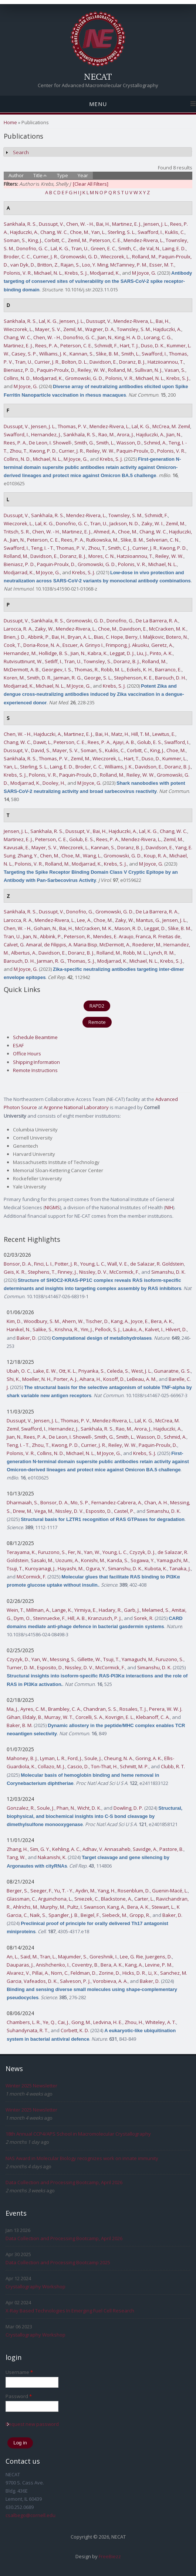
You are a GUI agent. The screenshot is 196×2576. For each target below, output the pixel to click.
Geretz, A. (162, 645)
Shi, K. (13, 1379)
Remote (97, 1022)
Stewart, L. (163, 1907)
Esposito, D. (99, 1511)
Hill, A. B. (77, 1618)
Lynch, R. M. (162, 952)
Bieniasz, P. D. (19, 370)
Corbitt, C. (54, 240)
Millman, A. (38, 1610)
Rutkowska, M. (102, 539)
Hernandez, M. (20, 653)
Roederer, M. (146, 944)
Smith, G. (84, 442)
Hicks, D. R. (134, 1973)
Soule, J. (93, 1758)
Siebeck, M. (114, 1915)
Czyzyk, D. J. (142, 1552)
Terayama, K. (21, 1552)
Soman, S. (15, 240)
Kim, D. (14, 1321)
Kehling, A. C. (66, 1849)
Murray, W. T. (58, 1717)
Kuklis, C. (175, 232)
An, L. (12, 1956)
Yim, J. (87, 1329)
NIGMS (52, 1207)
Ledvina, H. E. (107, 2022)
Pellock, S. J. (108, 1329)
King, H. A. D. (128, 337)
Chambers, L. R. (24, 2022)
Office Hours (27, 1053)
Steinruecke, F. (49, 1618)
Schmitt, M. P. (134, 1766)
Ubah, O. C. (19, 1371)
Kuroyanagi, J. (40, 1568)
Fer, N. (75, 1552)
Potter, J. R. (66, 1263)
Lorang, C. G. (158, 337)
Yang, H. (106, 1890)
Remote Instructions (35, 1070)
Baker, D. (27, 1338)
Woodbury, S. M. (42, 1321)
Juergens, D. (158, 1956)
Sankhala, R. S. (20, 224)
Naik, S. (38, 1915)
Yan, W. (92, 1552)
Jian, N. (105, 337)
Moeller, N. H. (36, 1379)
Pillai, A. (40, 1973)
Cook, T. (12, 645)
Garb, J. (132, 1610)
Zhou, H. (134, 2022)
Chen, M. (49, 855)
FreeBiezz (110, 2556)
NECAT (98, 76)
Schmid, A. (155, 442)
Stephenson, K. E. (133, 677)
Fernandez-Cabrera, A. (116, 1502)
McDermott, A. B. (22, 669)
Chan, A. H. (156, 1502)
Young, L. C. (92, 1263)
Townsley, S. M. (134, 329)
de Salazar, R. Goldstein (157, 1263)
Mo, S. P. (80, 1502)
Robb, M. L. (113, 669)
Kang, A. (120, 1321)
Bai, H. (103, 224)
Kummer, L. (174, 758)
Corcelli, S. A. (89, 1717)
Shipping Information (36, 1062)
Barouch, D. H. (170, 677)
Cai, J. (63, 2022)
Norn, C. (59, 1973)
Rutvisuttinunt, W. (23, 661)
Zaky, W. (44, 628)
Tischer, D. (97, 1321)
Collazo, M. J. (51, 1766)
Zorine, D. (109, 1973)
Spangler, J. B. (63, 1915)
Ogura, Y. (96, 1568)
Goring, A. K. (148, 1758)
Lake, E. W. (45, 1371)
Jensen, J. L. (155, 224)
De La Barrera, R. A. (157, 620)
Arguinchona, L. (55, 1898)
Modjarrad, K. (105, 272)
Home (10, 122)
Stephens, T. (41, 1272)
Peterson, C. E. (105, 240)
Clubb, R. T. (173, 1766)
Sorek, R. (143, 1618)
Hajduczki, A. (24, 232)
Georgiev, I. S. (57, 669)
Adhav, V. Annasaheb (106, 1849)
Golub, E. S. (149, 742)
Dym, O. (22, 1618)
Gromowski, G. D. (79, 256)
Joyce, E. (140, 1321)
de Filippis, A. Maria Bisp (70, 944)
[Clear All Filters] (90, 184)
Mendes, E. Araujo (113, 936)
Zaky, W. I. (152, 523)
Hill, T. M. (140, 734)
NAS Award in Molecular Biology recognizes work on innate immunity (82, 2158)
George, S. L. (98, 677)
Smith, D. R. (39, 677)
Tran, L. (48, 1956)
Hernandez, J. (46, 434)
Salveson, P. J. (75, 1981)
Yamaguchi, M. (173, 1560)
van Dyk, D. (22, 264)
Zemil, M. (77, 240)
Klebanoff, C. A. (153, 1717)
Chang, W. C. (54, 232)
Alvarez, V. (18, 1973)
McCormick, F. (124, 1272)
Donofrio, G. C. (32, 248)
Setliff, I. (53, 661)
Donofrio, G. (120, 620)
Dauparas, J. (20, 1964)
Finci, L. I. (43, 1263)
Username (19, 2372)
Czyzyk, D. (18, 1659)
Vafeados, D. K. (41, 1981)
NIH (169, 1207)
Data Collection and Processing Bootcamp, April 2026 (64, 2182)
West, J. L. (141, 1371)
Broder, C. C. (17, 256)
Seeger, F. (41, 1890)
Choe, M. (79, 232)
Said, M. (29, 1956)
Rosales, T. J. (133, 1709)
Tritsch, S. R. (17, 531)
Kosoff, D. (114, 1379)
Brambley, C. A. (64, 1709)
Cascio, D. (78, 1766)
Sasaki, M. (42, 1560)
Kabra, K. (98, 653)
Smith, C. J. (119, 548)
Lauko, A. (133, 1329)
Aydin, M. (85, 1890)
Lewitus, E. (163, 734)
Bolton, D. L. (74, 361)
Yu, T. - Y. (63, 1890)
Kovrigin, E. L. (119, 1717)
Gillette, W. (89, 1659)
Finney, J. (67, 1272)
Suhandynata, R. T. (27, 2030)
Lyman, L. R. (52, 1758)
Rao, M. (106, 434)
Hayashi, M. (71, 1568)
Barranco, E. (168, 669)
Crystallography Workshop (35, 2286)
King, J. (35, 240)
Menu (98, 104)
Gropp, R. (139, 1915)
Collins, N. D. (17, 378)
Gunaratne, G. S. (172, 1371)
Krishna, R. (66, 1329)
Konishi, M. (93, 1560)
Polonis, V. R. (18, 272)
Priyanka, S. (91, 1371)
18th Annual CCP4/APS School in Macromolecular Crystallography (78, 2133)
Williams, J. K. (53, 353)
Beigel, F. (90, 1915)
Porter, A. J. (65, 1379)
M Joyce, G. (144, 272)
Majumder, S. (72, 1956)
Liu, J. (142, 653)
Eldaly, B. (32, 1717)
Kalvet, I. (154, 1329)
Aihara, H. (90, 1379)
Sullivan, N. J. (148, 370)
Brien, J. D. (15, 637)
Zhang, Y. (27, 855)
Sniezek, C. (86, 1898)
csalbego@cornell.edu (30, 2515)
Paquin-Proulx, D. (56, 370)
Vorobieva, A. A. (110, 1981)
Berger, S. (17, 1890)
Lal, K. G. (60, 248)
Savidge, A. (145, 1849)
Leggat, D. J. (122, 653)
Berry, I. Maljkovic (144, 637)
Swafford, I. (150, 232)
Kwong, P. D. (43, 450)
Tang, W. (16, 1857)
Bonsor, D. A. (18, 1263)
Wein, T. (15, 1610)
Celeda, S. (118, 1371)
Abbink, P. (39, 637)
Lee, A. (84, 920)
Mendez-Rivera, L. (143, 240)
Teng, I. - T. (42, 548)
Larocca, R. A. (18, 628)
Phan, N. (66, 1808)
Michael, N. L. (48, 272)
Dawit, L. (42, 742)
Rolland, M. (144, 256)
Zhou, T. (18, 450)
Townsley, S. (97, 661)
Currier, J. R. (45, 256)
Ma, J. (12, 1709)
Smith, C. (127, 248)
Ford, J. (75, 1758)
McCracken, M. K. (167, 628)
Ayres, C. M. (33, 1709)
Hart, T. (131, 758)
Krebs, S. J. (76, 272)
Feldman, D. (84, 1973)
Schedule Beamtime (35, 1037)
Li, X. (153, 1973)
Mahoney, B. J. (22, 1758)
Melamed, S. (155, 1610)
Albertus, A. (23, 952)
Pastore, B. (171, 1849)
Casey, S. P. (24, 353)
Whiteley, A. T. (160, 2022)
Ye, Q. (49, 2022)
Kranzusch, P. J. (105, 1618)
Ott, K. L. (67, 1371)
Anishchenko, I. (53, 1964)
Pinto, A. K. (161, 653)
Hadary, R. (110, 1610)
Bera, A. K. (162, 1321)
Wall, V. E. (117, 1263)
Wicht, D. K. (89, 1808)
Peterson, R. (77, 936)
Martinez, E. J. (126, 224)
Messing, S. (62, 1659)
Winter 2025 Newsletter (31, 2085)
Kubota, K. (156, 1568)
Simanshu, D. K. (168, 1272)
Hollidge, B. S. (53, 653)
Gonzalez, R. (21, 1808)
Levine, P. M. (158, 1964)
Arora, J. (125, 434)
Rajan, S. (70, 264)
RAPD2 (96, 1005)
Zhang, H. (17, 1849)
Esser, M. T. (161, 264)
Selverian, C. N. (162, 539)
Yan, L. (98, 232)
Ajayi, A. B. (124, 742)
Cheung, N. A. (118, 1758)
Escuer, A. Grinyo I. (83, 645)
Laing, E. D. (174, 248)
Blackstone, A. (116, 1898)
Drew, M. (22, 1511)
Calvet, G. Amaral (23, 944)
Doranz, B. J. (132, 361)
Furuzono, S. (52, 1552)
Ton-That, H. (104, 1766)
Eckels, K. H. (140, 669)
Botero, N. (177, 637)
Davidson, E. (103, 361)
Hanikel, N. (18, 1329)
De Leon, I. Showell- (50, 442)
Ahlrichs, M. (25, 1907)
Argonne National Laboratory (76, 1107)
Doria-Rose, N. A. (41, 645)
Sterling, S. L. (121, 232)
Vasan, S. (175, 370)
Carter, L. (144, 1898)
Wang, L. (92, 855)
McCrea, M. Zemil (171, 426)
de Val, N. (149, 248)
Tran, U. (79, 248)
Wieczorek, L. (115, 256)
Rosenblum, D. (134, 1890)
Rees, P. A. (46, 345)
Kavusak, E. (16, 847)
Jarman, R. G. (68, 677)
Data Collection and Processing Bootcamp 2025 (58, 2262)
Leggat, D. (155, 928)
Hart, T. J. (129, 345)
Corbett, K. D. (75, 2030)
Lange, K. (62, 1610)
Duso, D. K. (153, 345)
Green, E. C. (103, 248)
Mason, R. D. (128, 928)
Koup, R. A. (155, 855)
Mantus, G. (148, 920)
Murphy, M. (52, 1907)
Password (19, 2396)
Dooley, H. (54, 783)
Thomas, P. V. (72, 426)
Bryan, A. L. (80, 637)
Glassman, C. (21, 1898)
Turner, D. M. (21, 1667)
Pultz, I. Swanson (86, 1907)
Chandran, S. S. (100, 1709)
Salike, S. (43, 1329)
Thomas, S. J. (81, 961)
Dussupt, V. (51, 224)
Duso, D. (151, 758)
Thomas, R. (86, 669)
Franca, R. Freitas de (158, 936)
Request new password (32, 2424)
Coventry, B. (85, 1964)
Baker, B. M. (20, 1725)
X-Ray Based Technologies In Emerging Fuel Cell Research (70, 2310)
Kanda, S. (117, 1560)
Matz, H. (120, 734)
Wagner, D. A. (100, 329)
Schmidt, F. (106, 345)
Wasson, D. (129, 442)
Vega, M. (43, 1511)
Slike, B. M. (107, 353)
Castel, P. (124, 1511)
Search (21, 152)
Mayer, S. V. (48, 329)
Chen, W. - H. (80, 224)
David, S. (40, 750)
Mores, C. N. (101, 556)
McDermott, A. (114, 944)
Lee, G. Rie (131, 1956)
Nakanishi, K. (52, 1857)
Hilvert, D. (176, 1329)
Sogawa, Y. (143, 1560)
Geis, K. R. (15, 1272)
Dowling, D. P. (128, 1808)
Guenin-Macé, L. (170, 1890)
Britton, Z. (47, 264)
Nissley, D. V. (93, 1272)
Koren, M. (14, 677)
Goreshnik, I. (103, 1956)
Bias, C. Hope (108, 637)
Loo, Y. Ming (95, 264)
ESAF (18, 1045)
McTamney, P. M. (128, 264)
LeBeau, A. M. (141, 1379)
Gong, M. (81, 2022)
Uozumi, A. (67, 1560)
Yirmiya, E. (85, 1610)
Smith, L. (130, 353)
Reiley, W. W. (92, 370)
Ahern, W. (73, 1321)
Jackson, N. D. (124, 523)
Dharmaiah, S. (22, 1502)
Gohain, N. (45, 928)
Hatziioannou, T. (166, 361)
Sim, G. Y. (40, 1849)
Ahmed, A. (105, 531)
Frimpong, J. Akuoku (127, 645)
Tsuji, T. (15, 1568)
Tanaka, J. (180, 1568)
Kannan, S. (82, 353)
